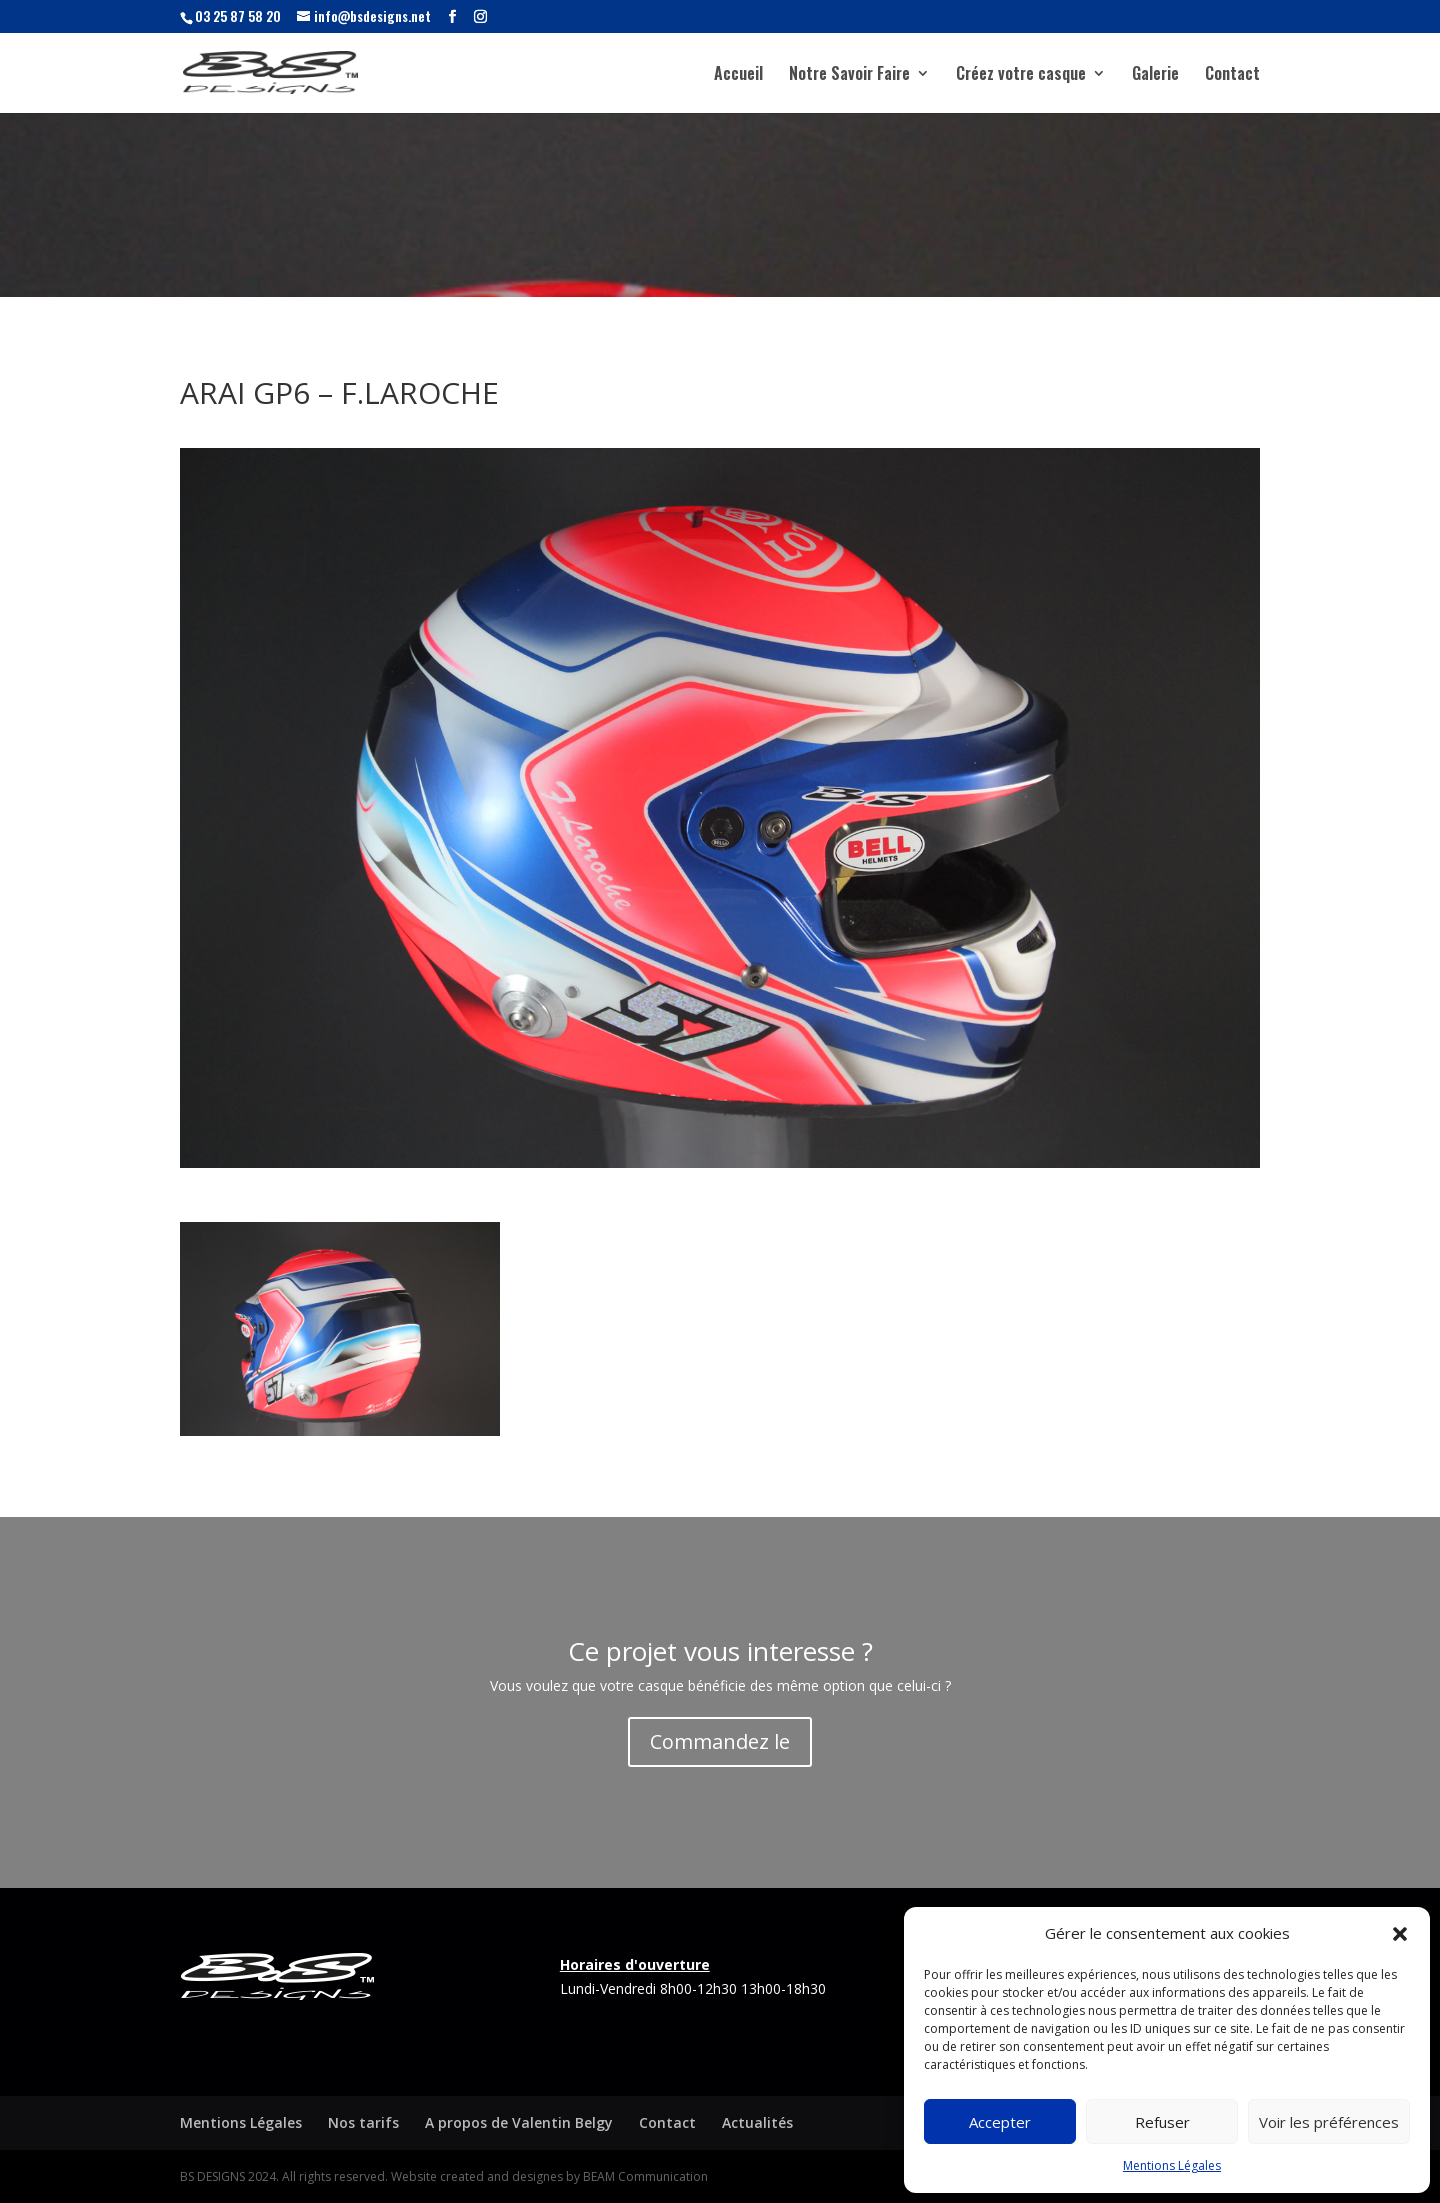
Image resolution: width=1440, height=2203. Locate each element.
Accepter (1000, 2122)
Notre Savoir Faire (849, 75)
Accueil (738, 75)
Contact (1232, 75)
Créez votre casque (1021, 75)
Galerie (1155, 75)
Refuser (1162, 2122)
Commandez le (720, 1741)
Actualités (757, 2122)
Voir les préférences (1329, 2122)
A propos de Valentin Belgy (519, 2122)
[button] (1400, 1934)
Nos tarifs (363, 2122)
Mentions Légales (1172, 2165)
